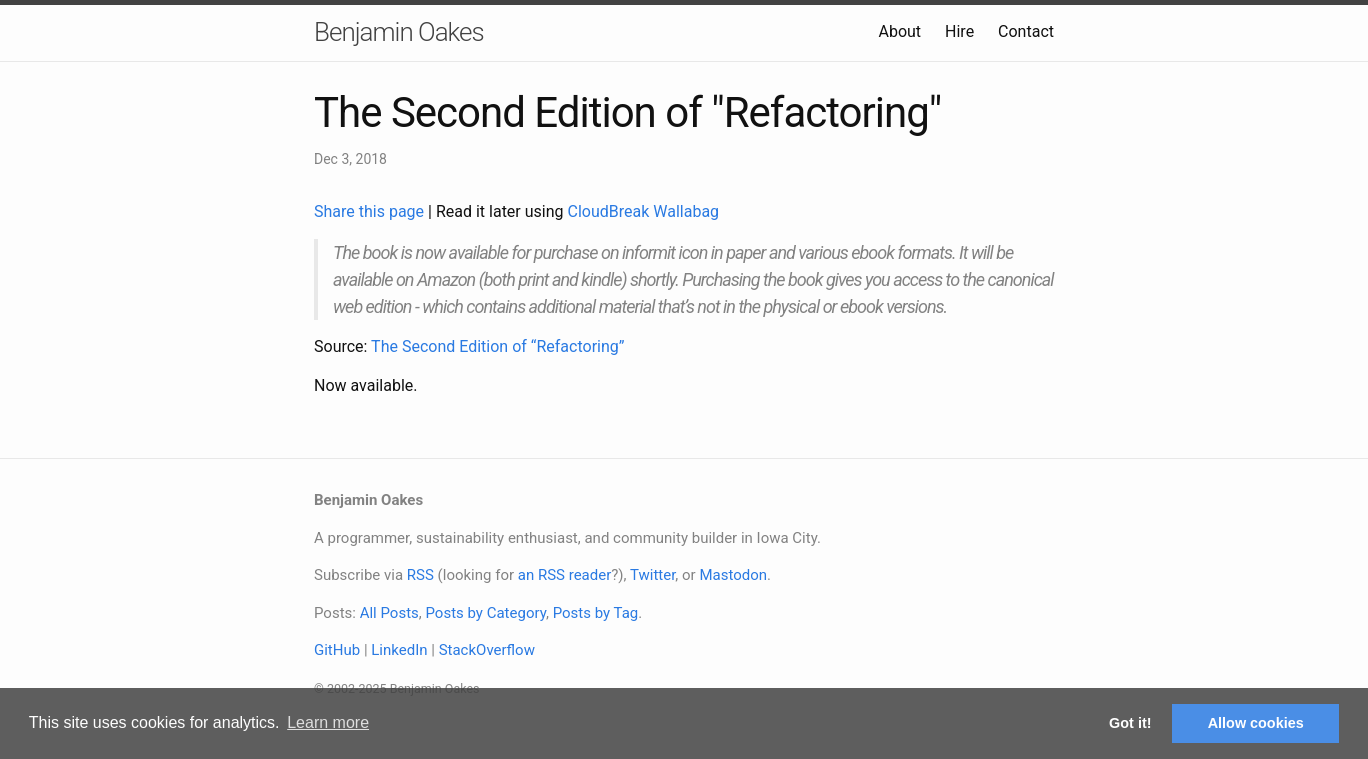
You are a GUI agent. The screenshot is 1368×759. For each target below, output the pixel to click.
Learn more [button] (328, 722)
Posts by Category (485, 613)
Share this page (371, 211)
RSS (420, 575)
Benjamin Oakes (399, 32)
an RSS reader (565, 575)
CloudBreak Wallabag (644, 211)
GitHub (337, 650)
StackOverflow (487, 650)
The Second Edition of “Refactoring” (497, 346)
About (899, 31)
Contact (1026, 31)
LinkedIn (399, 650)
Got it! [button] (1130, 723)
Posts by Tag (596, 613)
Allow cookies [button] (1256, 723)
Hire (959, 31)
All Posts (389, 613)
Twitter (652, 575)
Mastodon (733, 575)
